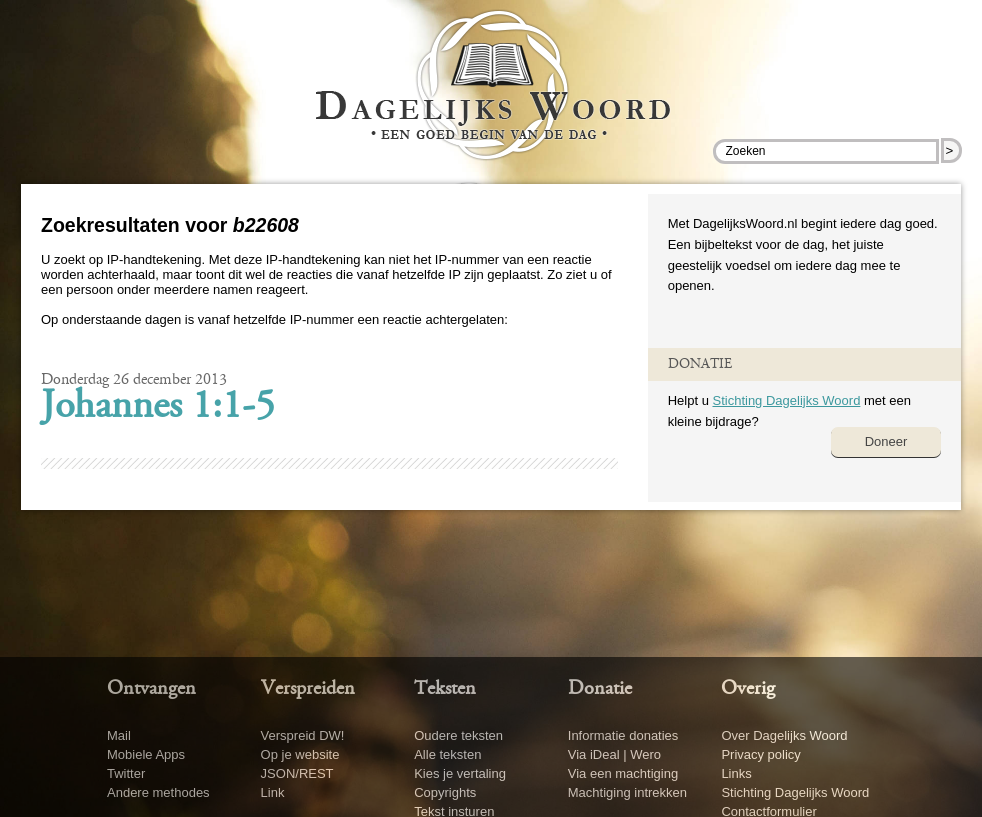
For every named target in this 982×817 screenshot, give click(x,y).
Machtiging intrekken (627, 792)
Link (273, 792)
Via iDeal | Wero (614, 754)
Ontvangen (151, 689)
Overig (748, 689)
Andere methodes (158, 792)
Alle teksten (447, 754)
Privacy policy (760, 754)
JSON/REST (297, 773)
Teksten (445, 689)
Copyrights (445, 792)
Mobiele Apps (146, 754)
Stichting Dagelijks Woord (786, 400)
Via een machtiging (623, 773)
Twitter (126, 773)
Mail (119, 735)
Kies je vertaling (460, 773)
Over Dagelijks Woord (784, 735)
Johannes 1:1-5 (158, 408)
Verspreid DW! (303, 735)
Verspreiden (308, 689)
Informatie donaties (623, 735)
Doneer (886, 441)
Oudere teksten (458, 735)
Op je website (300, 754)
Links (736, 773)
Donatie (600, 689)
